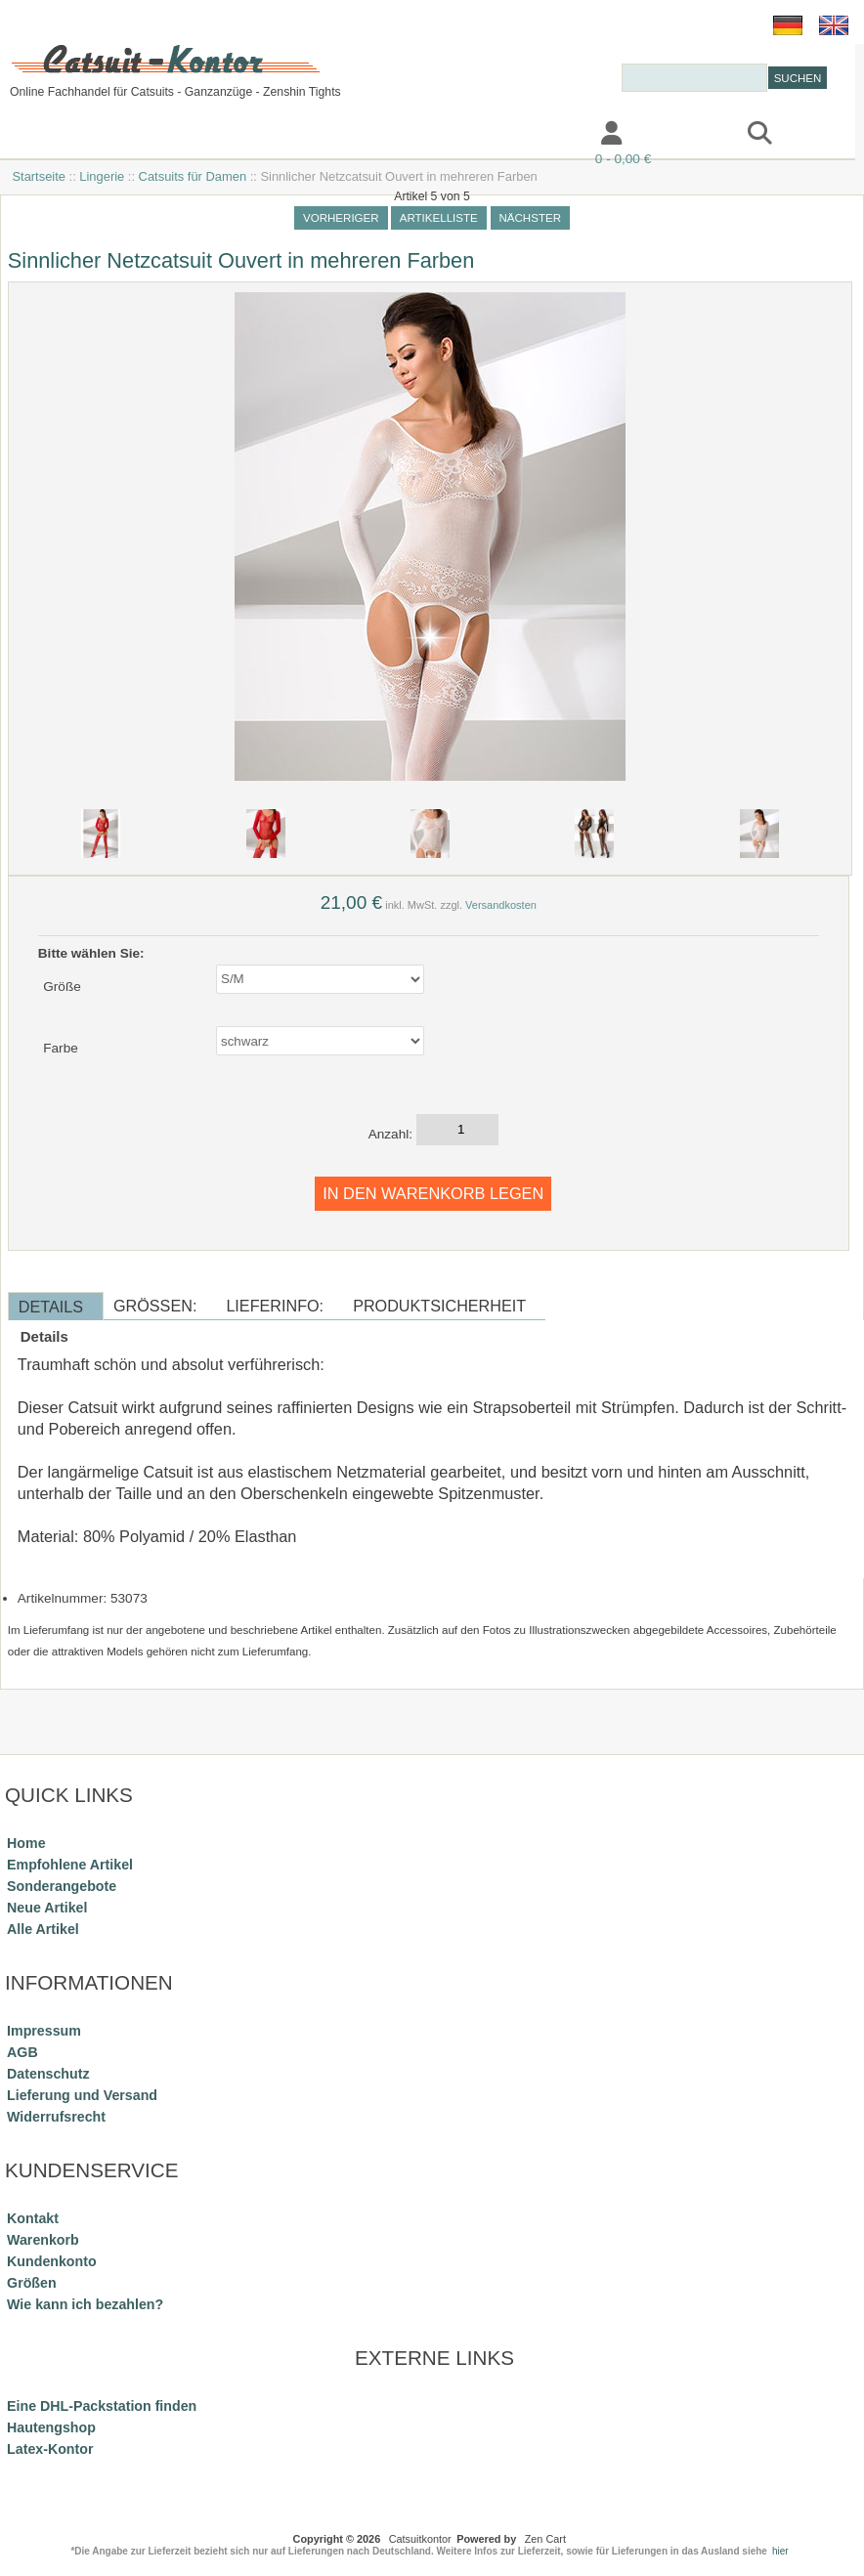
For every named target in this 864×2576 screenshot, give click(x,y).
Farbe (60, 1048)
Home (26, 1843)
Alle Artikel (43, 1929)
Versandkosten (501, 905)
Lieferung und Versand (82, 2095)
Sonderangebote (61, 1886)
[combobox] (694, 78)
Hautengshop (51, 2427)
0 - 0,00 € (623, 158)
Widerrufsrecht (56, 2117)
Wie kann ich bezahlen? (85, 2304)
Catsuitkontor (420, 2539)
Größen (32, 2283)
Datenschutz (48, 2074)
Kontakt (447, 135)
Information (177, 135)
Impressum (321, 135)
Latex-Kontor (50, 2449)
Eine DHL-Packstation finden (101, 2406)
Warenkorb (43, 2240)
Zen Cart (545, 2539)
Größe (62, 986)
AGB (22, 2052)
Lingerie (101, 176)
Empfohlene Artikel (70, 1864)
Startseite (38, 176)
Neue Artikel (47, 1907)
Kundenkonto (52, 2261)
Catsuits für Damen (192, 176)
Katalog (48, 135)
